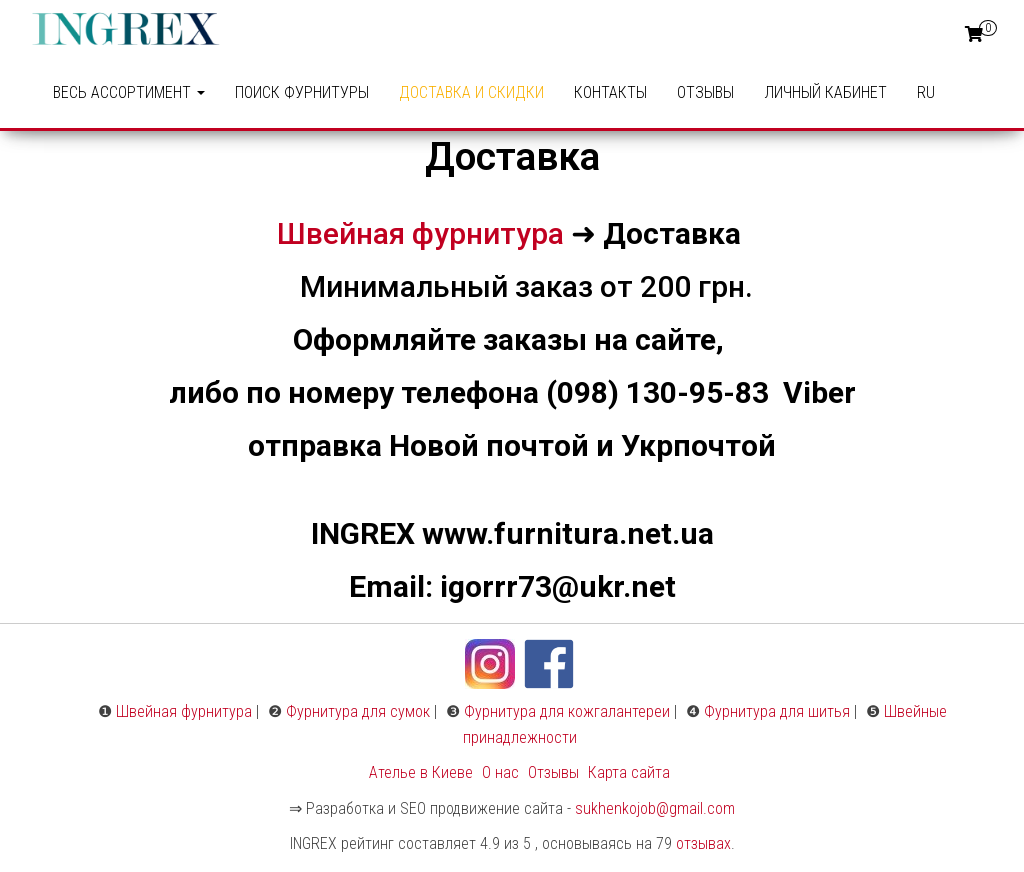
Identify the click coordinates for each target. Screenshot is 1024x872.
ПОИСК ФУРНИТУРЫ (302, 92)
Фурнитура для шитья (777, 711)
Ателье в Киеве (421, 772)
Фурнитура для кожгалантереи (567, 711)
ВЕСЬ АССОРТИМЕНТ (129, 92)
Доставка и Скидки (471, 92)
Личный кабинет (825, 92)
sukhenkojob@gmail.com (655, 808)
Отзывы (705, 92)
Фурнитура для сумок (358, 711)
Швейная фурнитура (420, 233)
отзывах (703, 843)
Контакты (610, 92)
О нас (500, 772)
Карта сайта (629, 772)
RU (926, 92)
